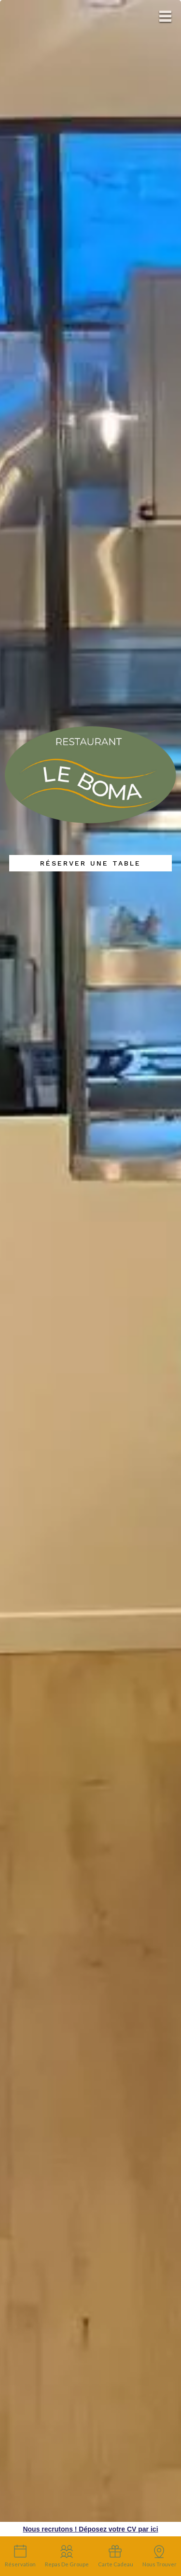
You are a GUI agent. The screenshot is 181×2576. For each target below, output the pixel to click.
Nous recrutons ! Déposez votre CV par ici (90, 2529)
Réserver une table (90, 863)
